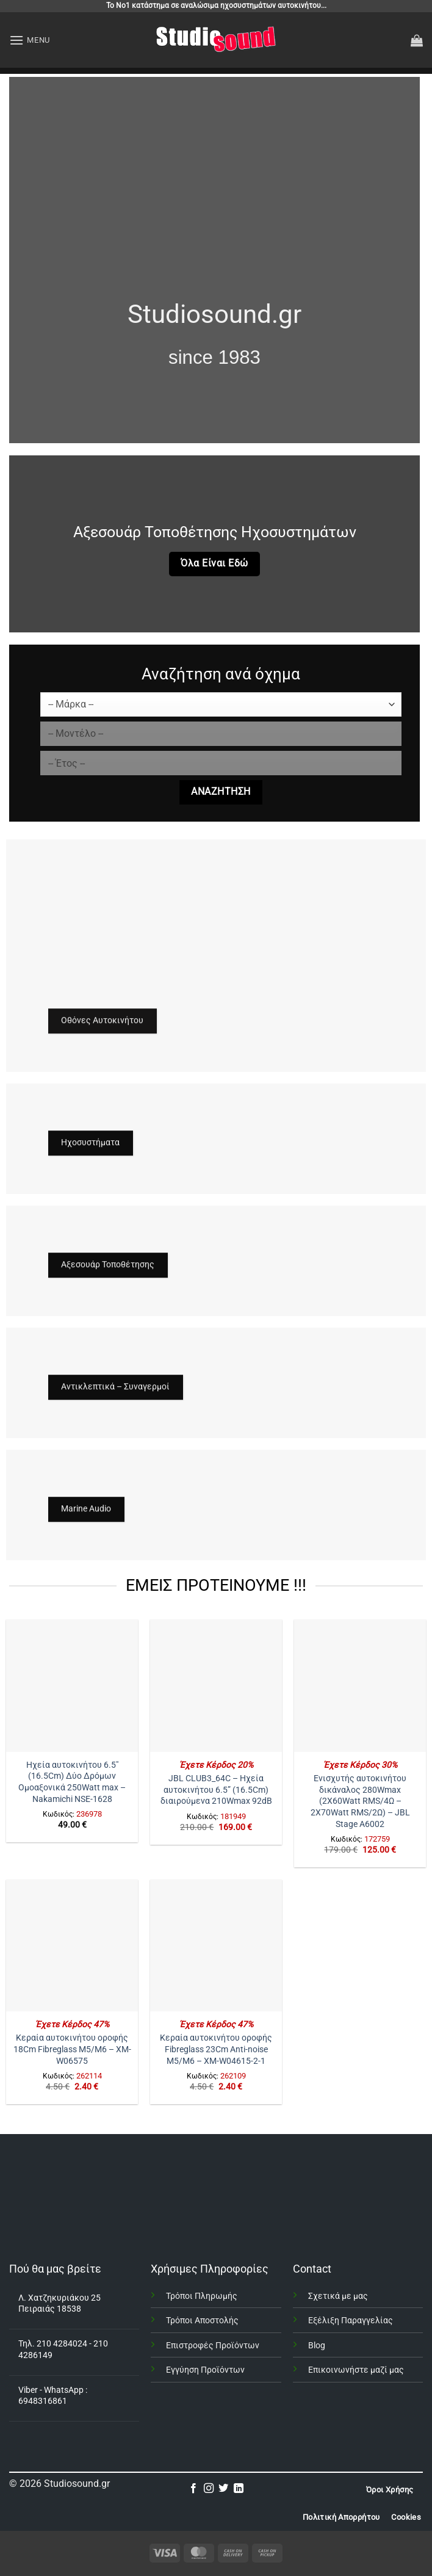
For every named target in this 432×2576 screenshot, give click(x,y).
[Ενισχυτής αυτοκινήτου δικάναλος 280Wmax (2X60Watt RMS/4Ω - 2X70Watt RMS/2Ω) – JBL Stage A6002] (360, 1685)
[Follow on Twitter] (223, 2488)
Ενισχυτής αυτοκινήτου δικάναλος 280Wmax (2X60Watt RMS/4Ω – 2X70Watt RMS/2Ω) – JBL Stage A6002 (360, 1801)
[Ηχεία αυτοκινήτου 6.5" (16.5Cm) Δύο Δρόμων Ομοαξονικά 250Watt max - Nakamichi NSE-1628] (72, 1685)
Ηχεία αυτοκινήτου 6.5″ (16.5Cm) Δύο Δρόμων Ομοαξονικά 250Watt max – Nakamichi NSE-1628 (72, 1782)
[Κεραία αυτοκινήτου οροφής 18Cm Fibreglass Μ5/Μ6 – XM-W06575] (72, 1945)
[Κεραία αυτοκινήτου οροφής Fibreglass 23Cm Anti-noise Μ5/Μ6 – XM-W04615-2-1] (216, 1945)
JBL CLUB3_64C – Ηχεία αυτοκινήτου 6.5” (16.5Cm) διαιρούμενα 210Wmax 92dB (216, 1789)
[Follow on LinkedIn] (238, 2488)
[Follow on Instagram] (209, 2488)
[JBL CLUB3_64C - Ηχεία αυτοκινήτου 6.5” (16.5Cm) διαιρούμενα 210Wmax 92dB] (216, 1685)
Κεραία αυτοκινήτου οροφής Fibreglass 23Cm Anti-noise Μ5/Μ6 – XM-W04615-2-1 (216, 2049)
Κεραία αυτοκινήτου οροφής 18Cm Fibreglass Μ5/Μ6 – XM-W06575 (72, 2049)
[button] (29, 40)
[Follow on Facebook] (193, 2488)
